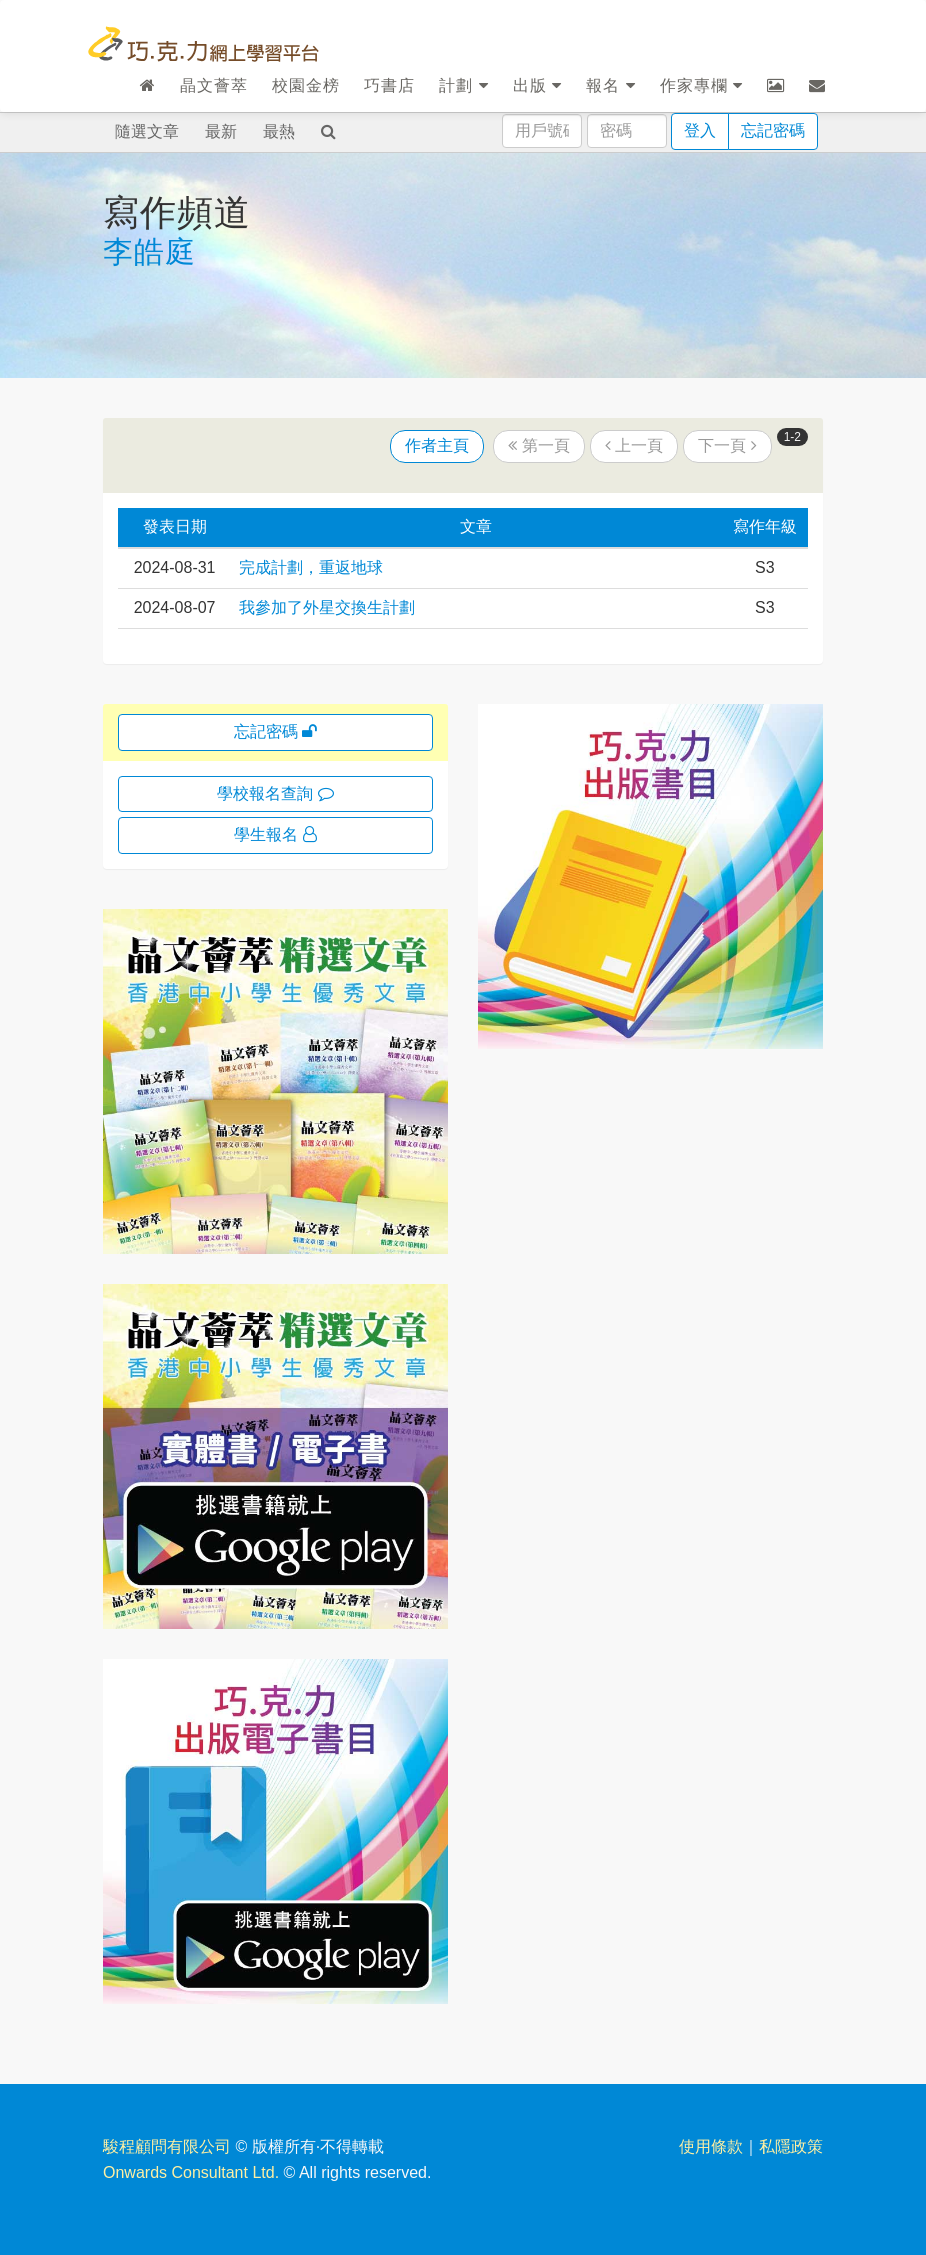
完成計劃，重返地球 (311, 567)
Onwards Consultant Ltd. (191, 2172)
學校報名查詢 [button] (275, 793)
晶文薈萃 (214, 85)
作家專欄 (701, 85)
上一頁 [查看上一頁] (634, 445)
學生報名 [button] (275, 834)
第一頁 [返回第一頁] (538, 445)
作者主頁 (437, 445)
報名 (610, 85)
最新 (221, 131)
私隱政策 (791, 2146)
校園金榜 (306, 85)
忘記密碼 (773, 130)
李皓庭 (149, 251)
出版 (537, 85)
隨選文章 (147, 131)
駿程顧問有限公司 (167, 2146)
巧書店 (389, 85)
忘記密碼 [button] (275, 731)
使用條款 (711, 2146)
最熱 (279, 131)
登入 (700, 130)
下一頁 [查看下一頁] (727, 445)
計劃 (463, 85)
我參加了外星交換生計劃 (327, 607)
